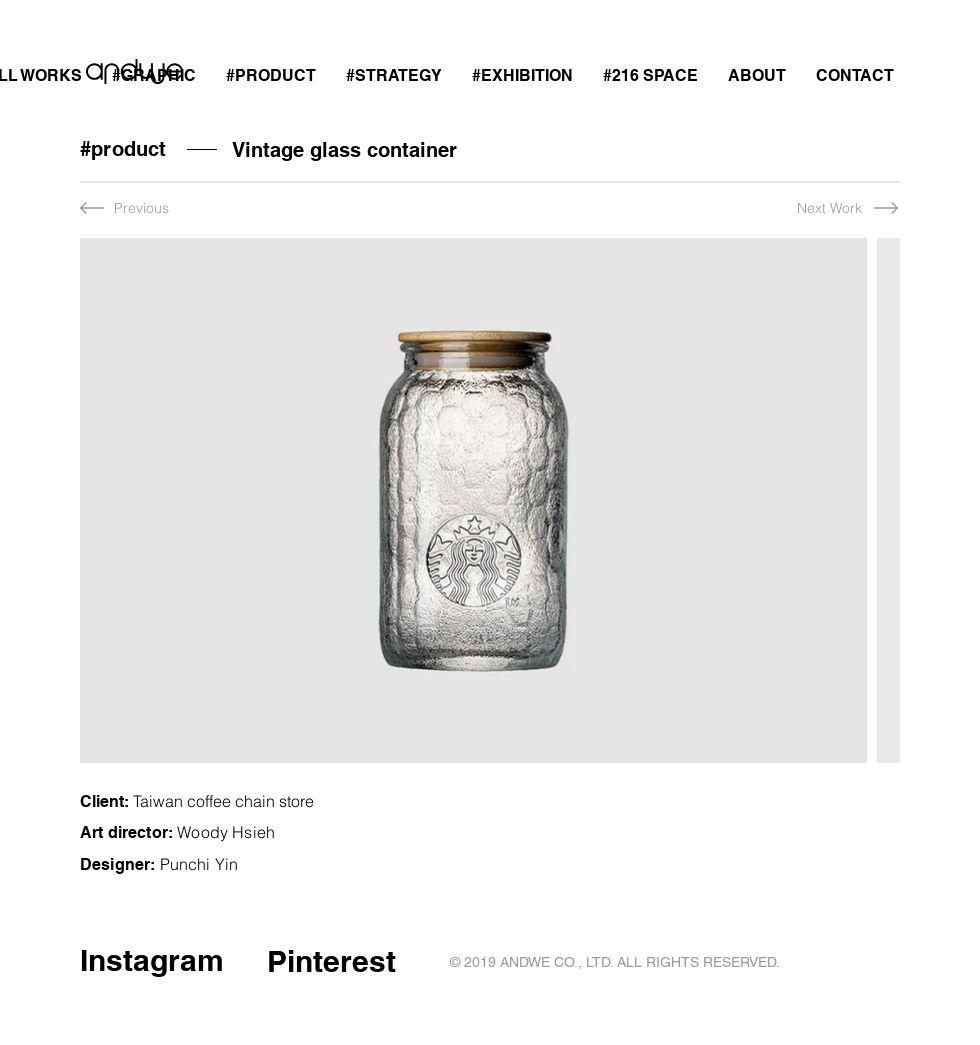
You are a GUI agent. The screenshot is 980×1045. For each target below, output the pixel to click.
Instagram (152, 960)
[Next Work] (809, 208)
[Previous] (146, 208)
